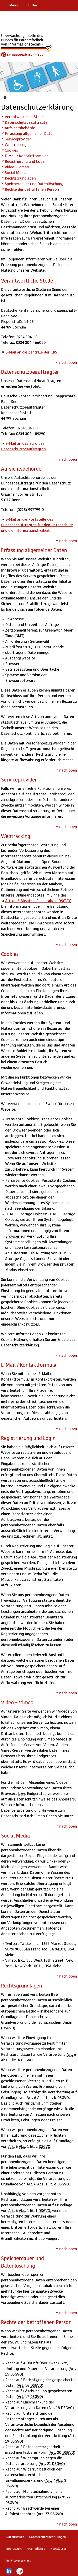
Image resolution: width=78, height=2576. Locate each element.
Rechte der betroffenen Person (32, 189)
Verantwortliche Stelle (24, 116)
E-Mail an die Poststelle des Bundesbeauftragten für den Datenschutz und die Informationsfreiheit (37, 524)
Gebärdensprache (65, 5)
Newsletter (58, 2548)
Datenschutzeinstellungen (47, 2537)
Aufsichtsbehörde (20, 128)
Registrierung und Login (25, 161)
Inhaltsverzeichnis (18, 2560)
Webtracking (15, 144)
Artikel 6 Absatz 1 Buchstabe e (37, 900)
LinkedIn (9, 2571)
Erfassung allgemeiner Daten (29, 133)
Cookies (11, 150)
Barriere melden (57, 5)
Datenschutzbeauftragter (27, 122)
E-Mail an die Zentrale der (31, 352)
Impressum (14, 2548)
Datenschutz (5, 96)
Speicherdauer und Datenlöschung (34, 183)
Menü (13, 5)
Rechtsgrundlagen (20, 178)
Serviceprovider (18, 139)
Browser (14, 570)
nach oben (68, 362)
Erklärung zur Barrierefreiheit (49, 5)
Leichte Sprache (73, 5)
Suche (32, 5)
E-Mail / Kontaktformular (26, 155)
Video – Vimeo (17, 167)
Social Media (15, 172)
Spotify (20, 2571)
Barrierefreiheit (41, 238)
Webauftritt (11, 204)
